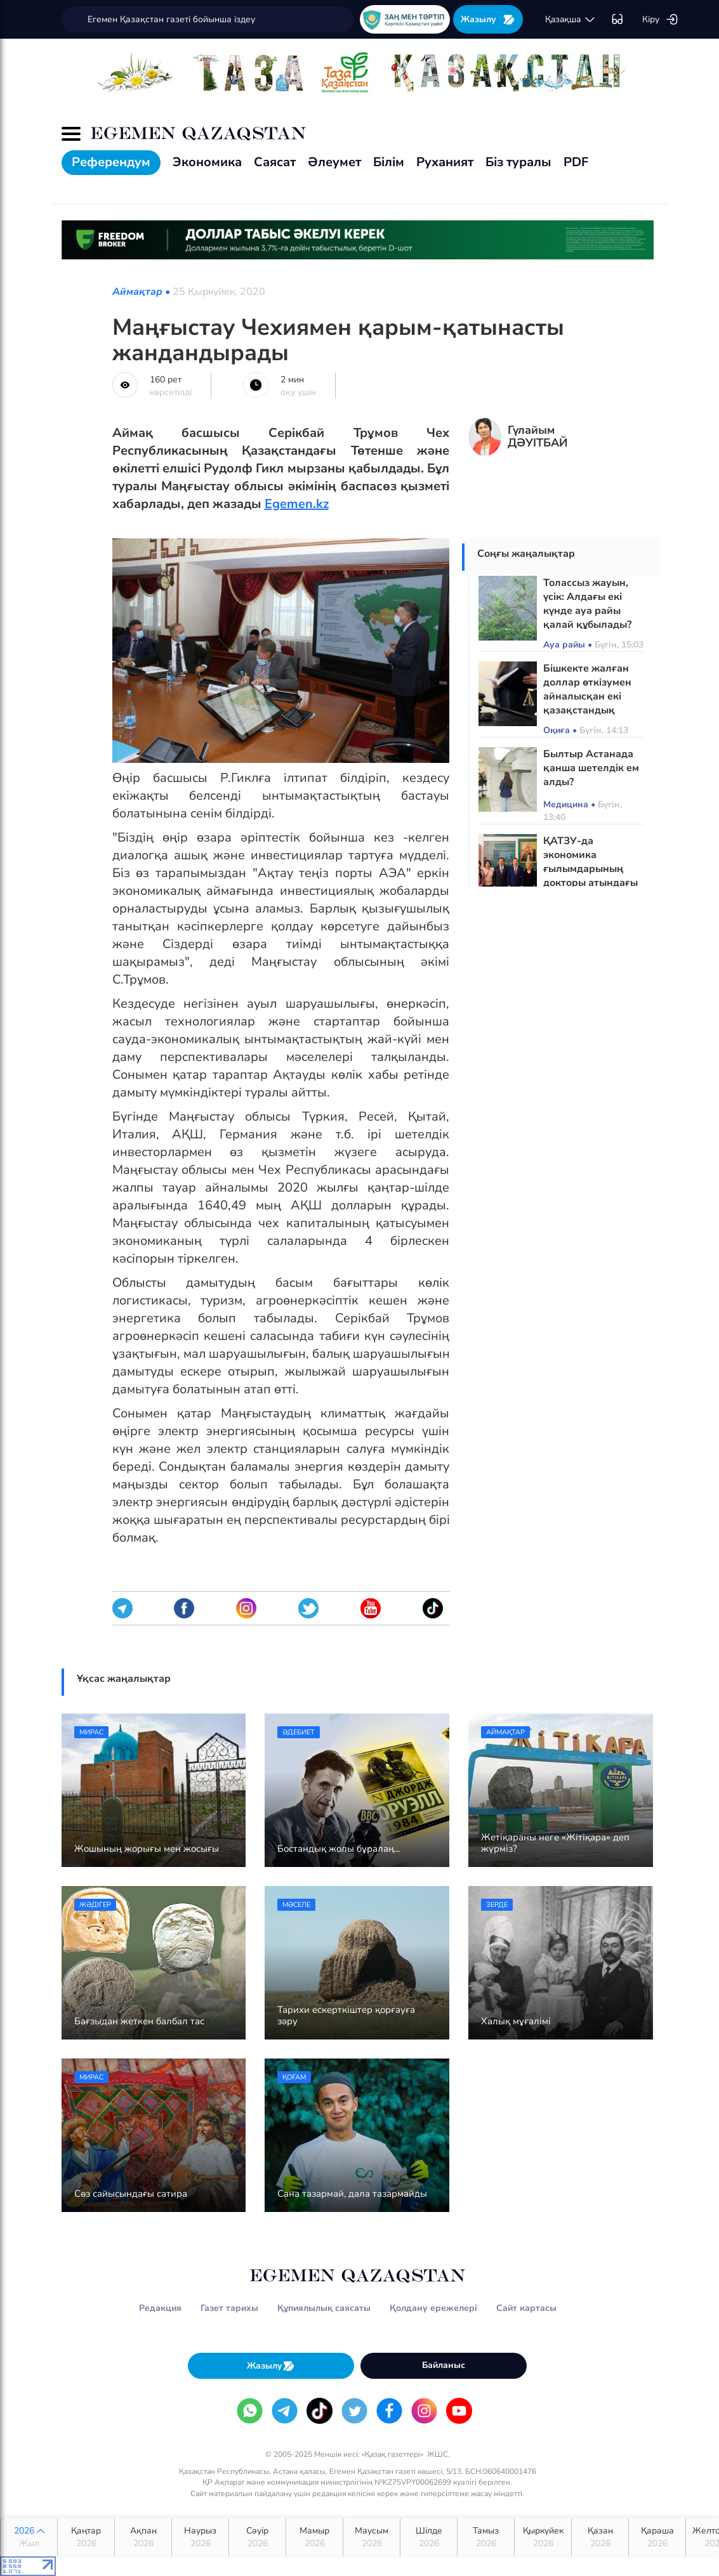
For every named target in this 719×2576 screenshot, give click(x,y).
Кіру (660, 19)
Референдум (111, 162)
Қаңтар (86, 2537)
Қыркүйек (543, 2537)
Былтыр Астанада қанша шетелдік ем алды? (591, 768)
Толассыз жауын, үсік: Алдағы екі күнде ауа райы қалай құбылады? (587, 604)
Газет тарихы (229, 2308)
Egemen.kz (297, 503)
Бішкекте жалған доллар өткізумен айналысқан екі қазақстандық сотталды (587, 696)
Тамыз (486, 2537)
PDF (576, 162)
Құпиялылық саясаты (324, 2308)
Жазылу (488, 19)
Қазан (600, 2537)
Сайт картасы (526, 2308)
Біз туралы (518, 162)
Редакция (160, 2308)
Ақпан (143, 2537)
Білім (388, 162)
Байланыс (443, 2365)
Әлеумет (334, 162)
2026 (29, 2537)
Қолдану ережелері (433, 2308)
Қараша (657, 2537)
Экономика (207, 162)
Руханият (444, 162)
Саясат (275, 162)
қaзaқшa (570, 19)
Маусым (371, 2537)
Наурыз (200, 2537)
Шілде (429, 2537)
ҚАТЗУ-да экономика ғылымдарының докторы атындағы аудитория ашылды (592, 869)
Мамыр (314, 2537)
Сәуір (257, 2537)
